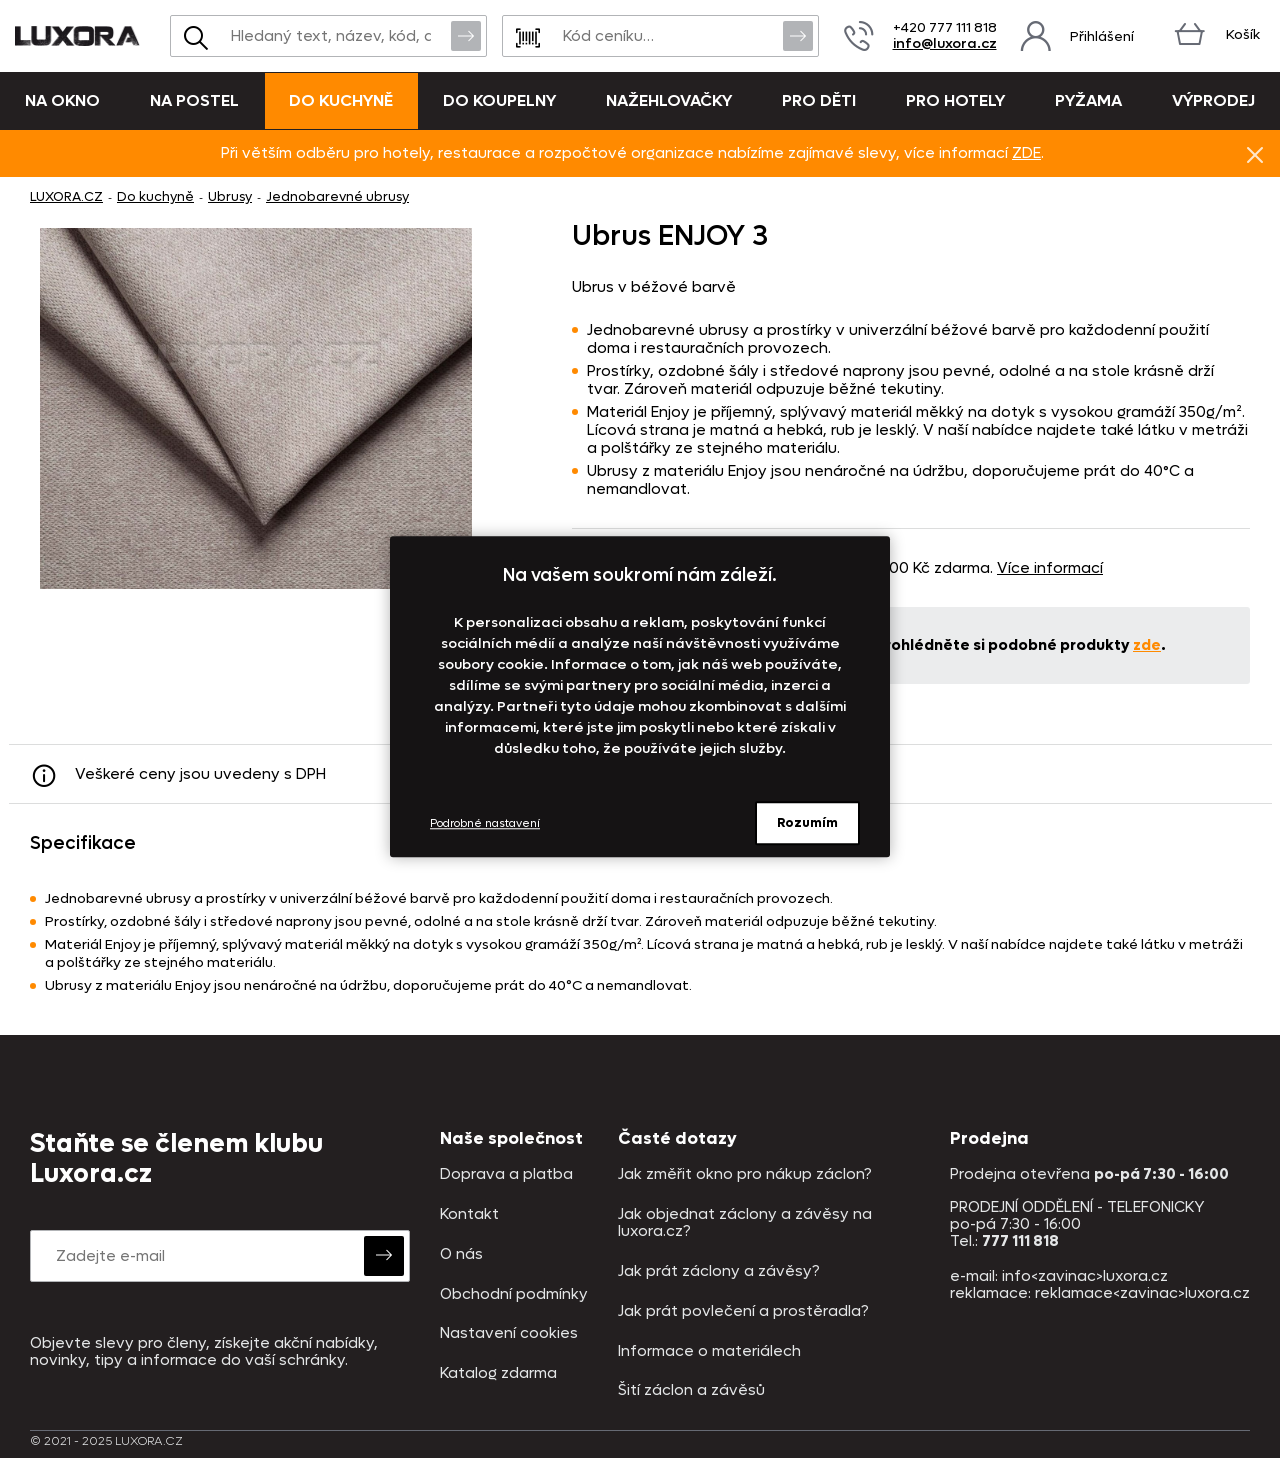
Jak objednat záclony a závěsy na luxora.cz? (745, 1223)
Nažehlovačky (669, 100)
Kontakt (469, 1214)
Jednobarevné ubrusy (337, 196)
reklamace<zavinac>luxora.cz (1142, 1293)
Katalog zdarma (498, 1373)
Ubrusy (230, 196)
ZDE (1026, 153)
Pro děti (819, 100)
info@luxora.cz (945, 43)
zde (1147, 645)
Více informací (1050, 568)
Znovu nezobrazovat (1255, 154)
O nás (461, 1254)
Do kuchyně (341, 100)
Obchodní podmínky (514, 1294)
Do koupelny (499, 100)
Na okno (62, 100)
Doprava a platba (506, 1174)
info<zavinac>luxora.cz (1085, 1276)
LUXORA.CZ (66, 196)
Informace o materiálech (709, 1351)
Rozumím (807, 822)
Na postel (194, 100)
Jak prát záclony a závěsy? (719, 1271)
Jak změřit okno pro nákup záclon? (745, 1174)
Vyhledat (466, 35)
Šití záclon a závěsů (691, 1390)
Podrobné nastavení (485, 823)
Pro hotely (955, 100)
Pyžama (1088, 100)
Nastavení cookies (509, 1333)
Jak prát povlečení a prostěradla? (743, 1311)
